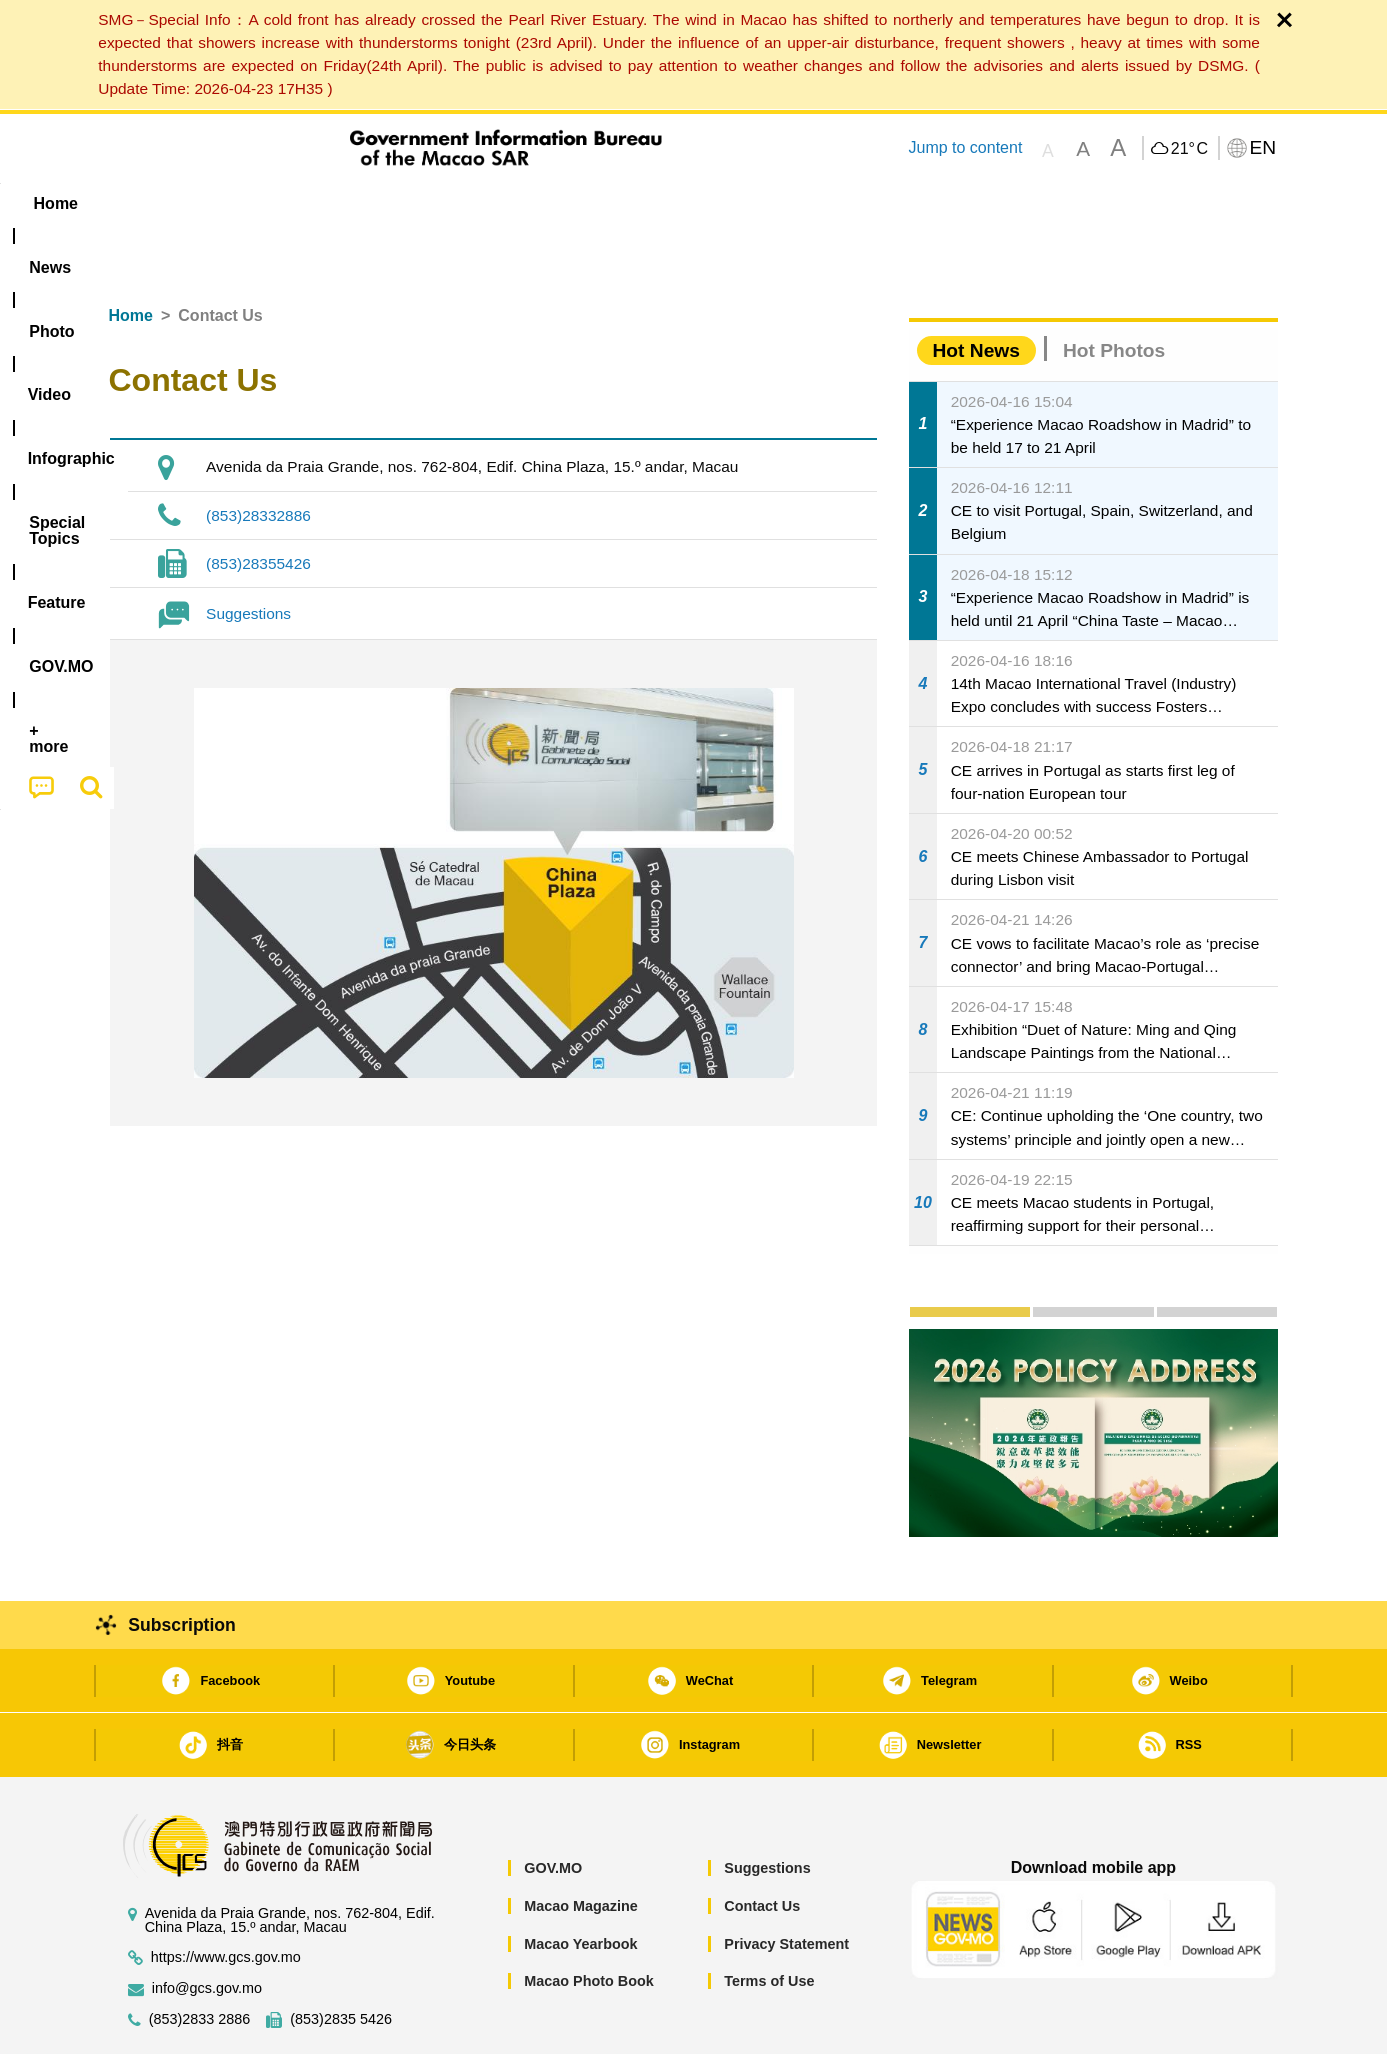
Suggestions (248, 552)
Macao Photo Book (589, 1920)
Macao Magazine (581, 1845)
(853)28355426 (258, 502)
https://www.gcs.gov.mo (226, 1896)
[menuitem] (235, 203)
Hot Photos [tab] (1114, 289)
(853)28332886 (258, 454)
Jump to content (965, 147)
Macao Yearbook (580, 1883)
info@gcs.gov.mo (207, 1927)
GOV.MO (553, 1807)
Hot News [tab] (976, 289)
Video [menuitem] (405, 203)
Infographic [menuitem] (510, 203)
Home (131, 254)
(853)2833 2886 (200, 1958)
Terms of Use (769, 1920)
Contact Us (762, 1845)
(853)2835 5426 (341, 1958)
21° (1189, 149)
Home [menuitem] (149, 203)
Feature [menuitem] (771, 203)
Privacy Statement (786, 1883)
